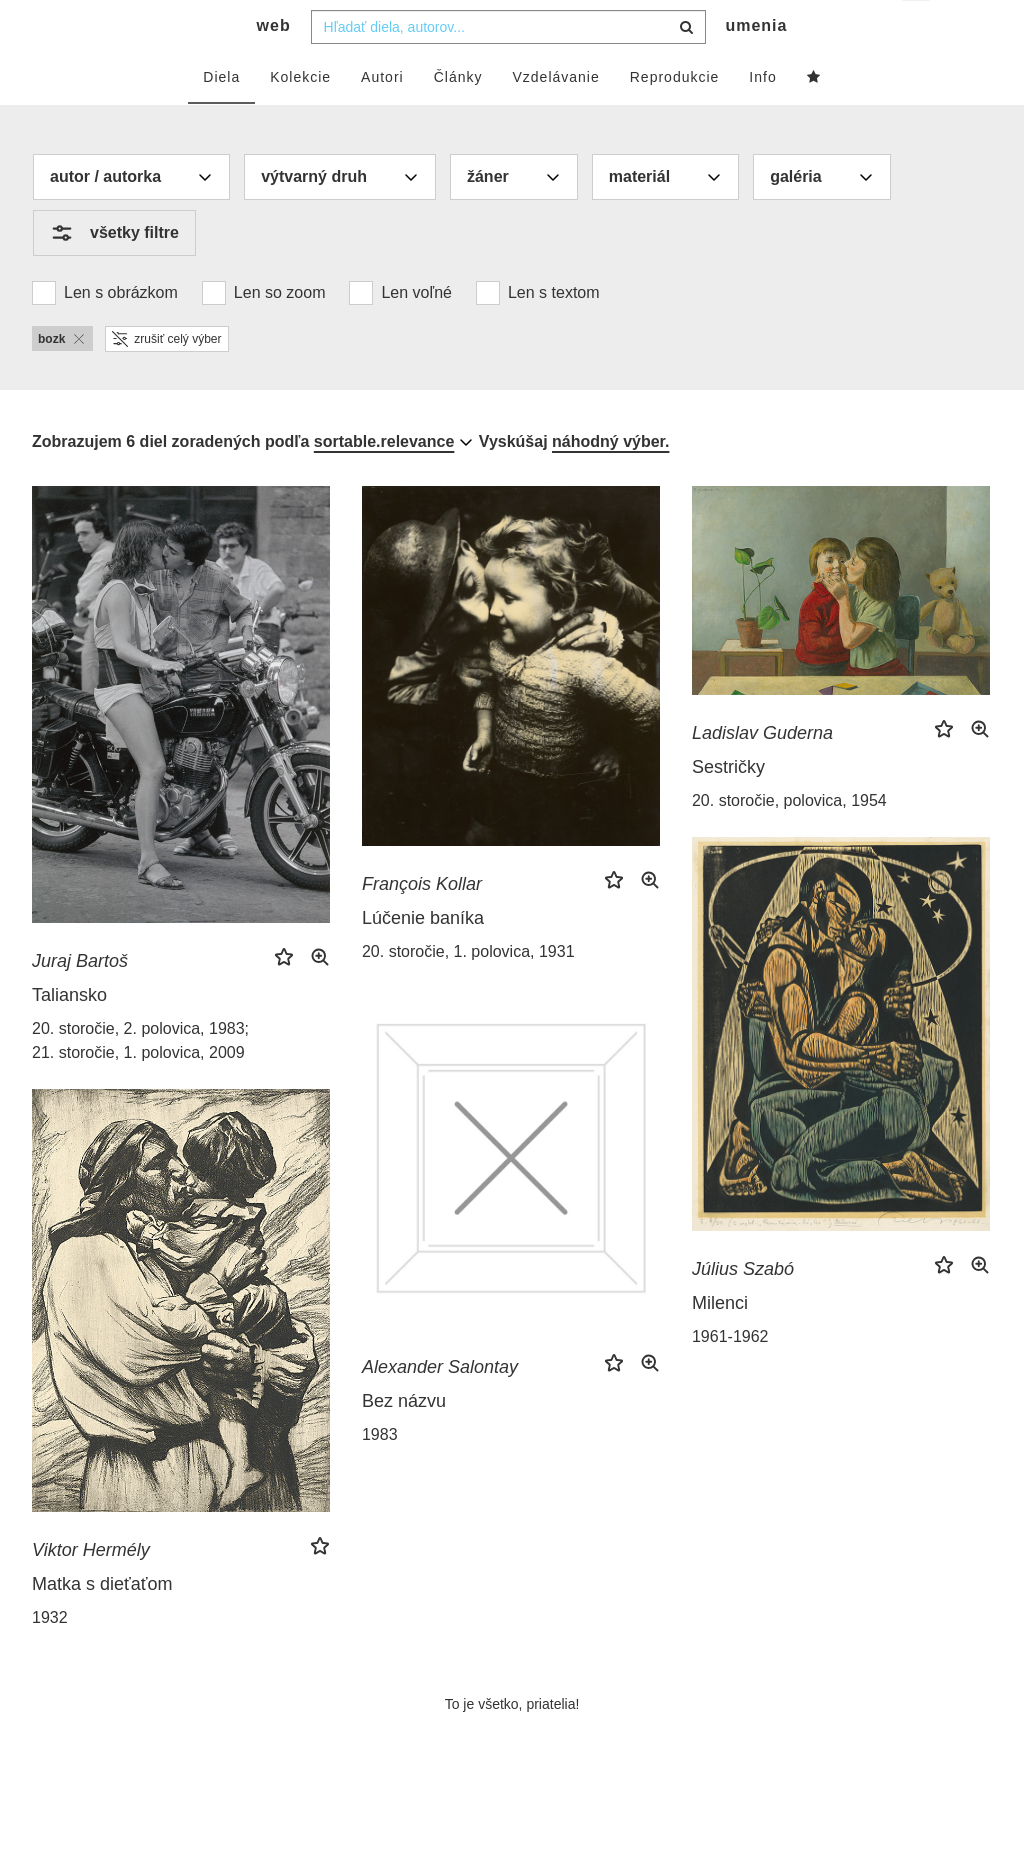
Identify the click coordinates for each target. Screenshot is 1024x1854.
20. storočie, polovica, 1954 (789, 840)
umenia (756, 65)
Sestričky (728, 807)
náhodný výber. (610, 481)
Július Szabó (743, 1309)
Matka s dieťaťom (102, 1624)
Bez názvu (404, 1441)
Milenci (720, 1343)
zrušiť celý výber (166, 379)
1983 (380, 1474)
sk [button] (917, 30)
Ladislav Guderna (762, 773)
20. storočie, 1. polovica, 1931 (468, 991)
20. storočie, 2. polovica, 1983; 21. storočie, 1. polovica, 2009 (140, 1080)
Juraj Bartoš (80, 1001)
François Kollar (422, 924)
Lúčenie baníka (423, 958)
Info (762, 117)
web (274, 65)
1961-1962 (730, 1376)
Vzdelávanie (555, 117)
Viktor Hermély (91, 1590)
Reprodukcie (675, 117)
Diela (221, 117)
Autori (382, 117)
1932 (50, 1657)
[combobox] (508, 67)
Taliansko (69, 1035)
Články (458, 117)
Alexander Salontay (440, 1407)
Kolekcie (300, 117)
